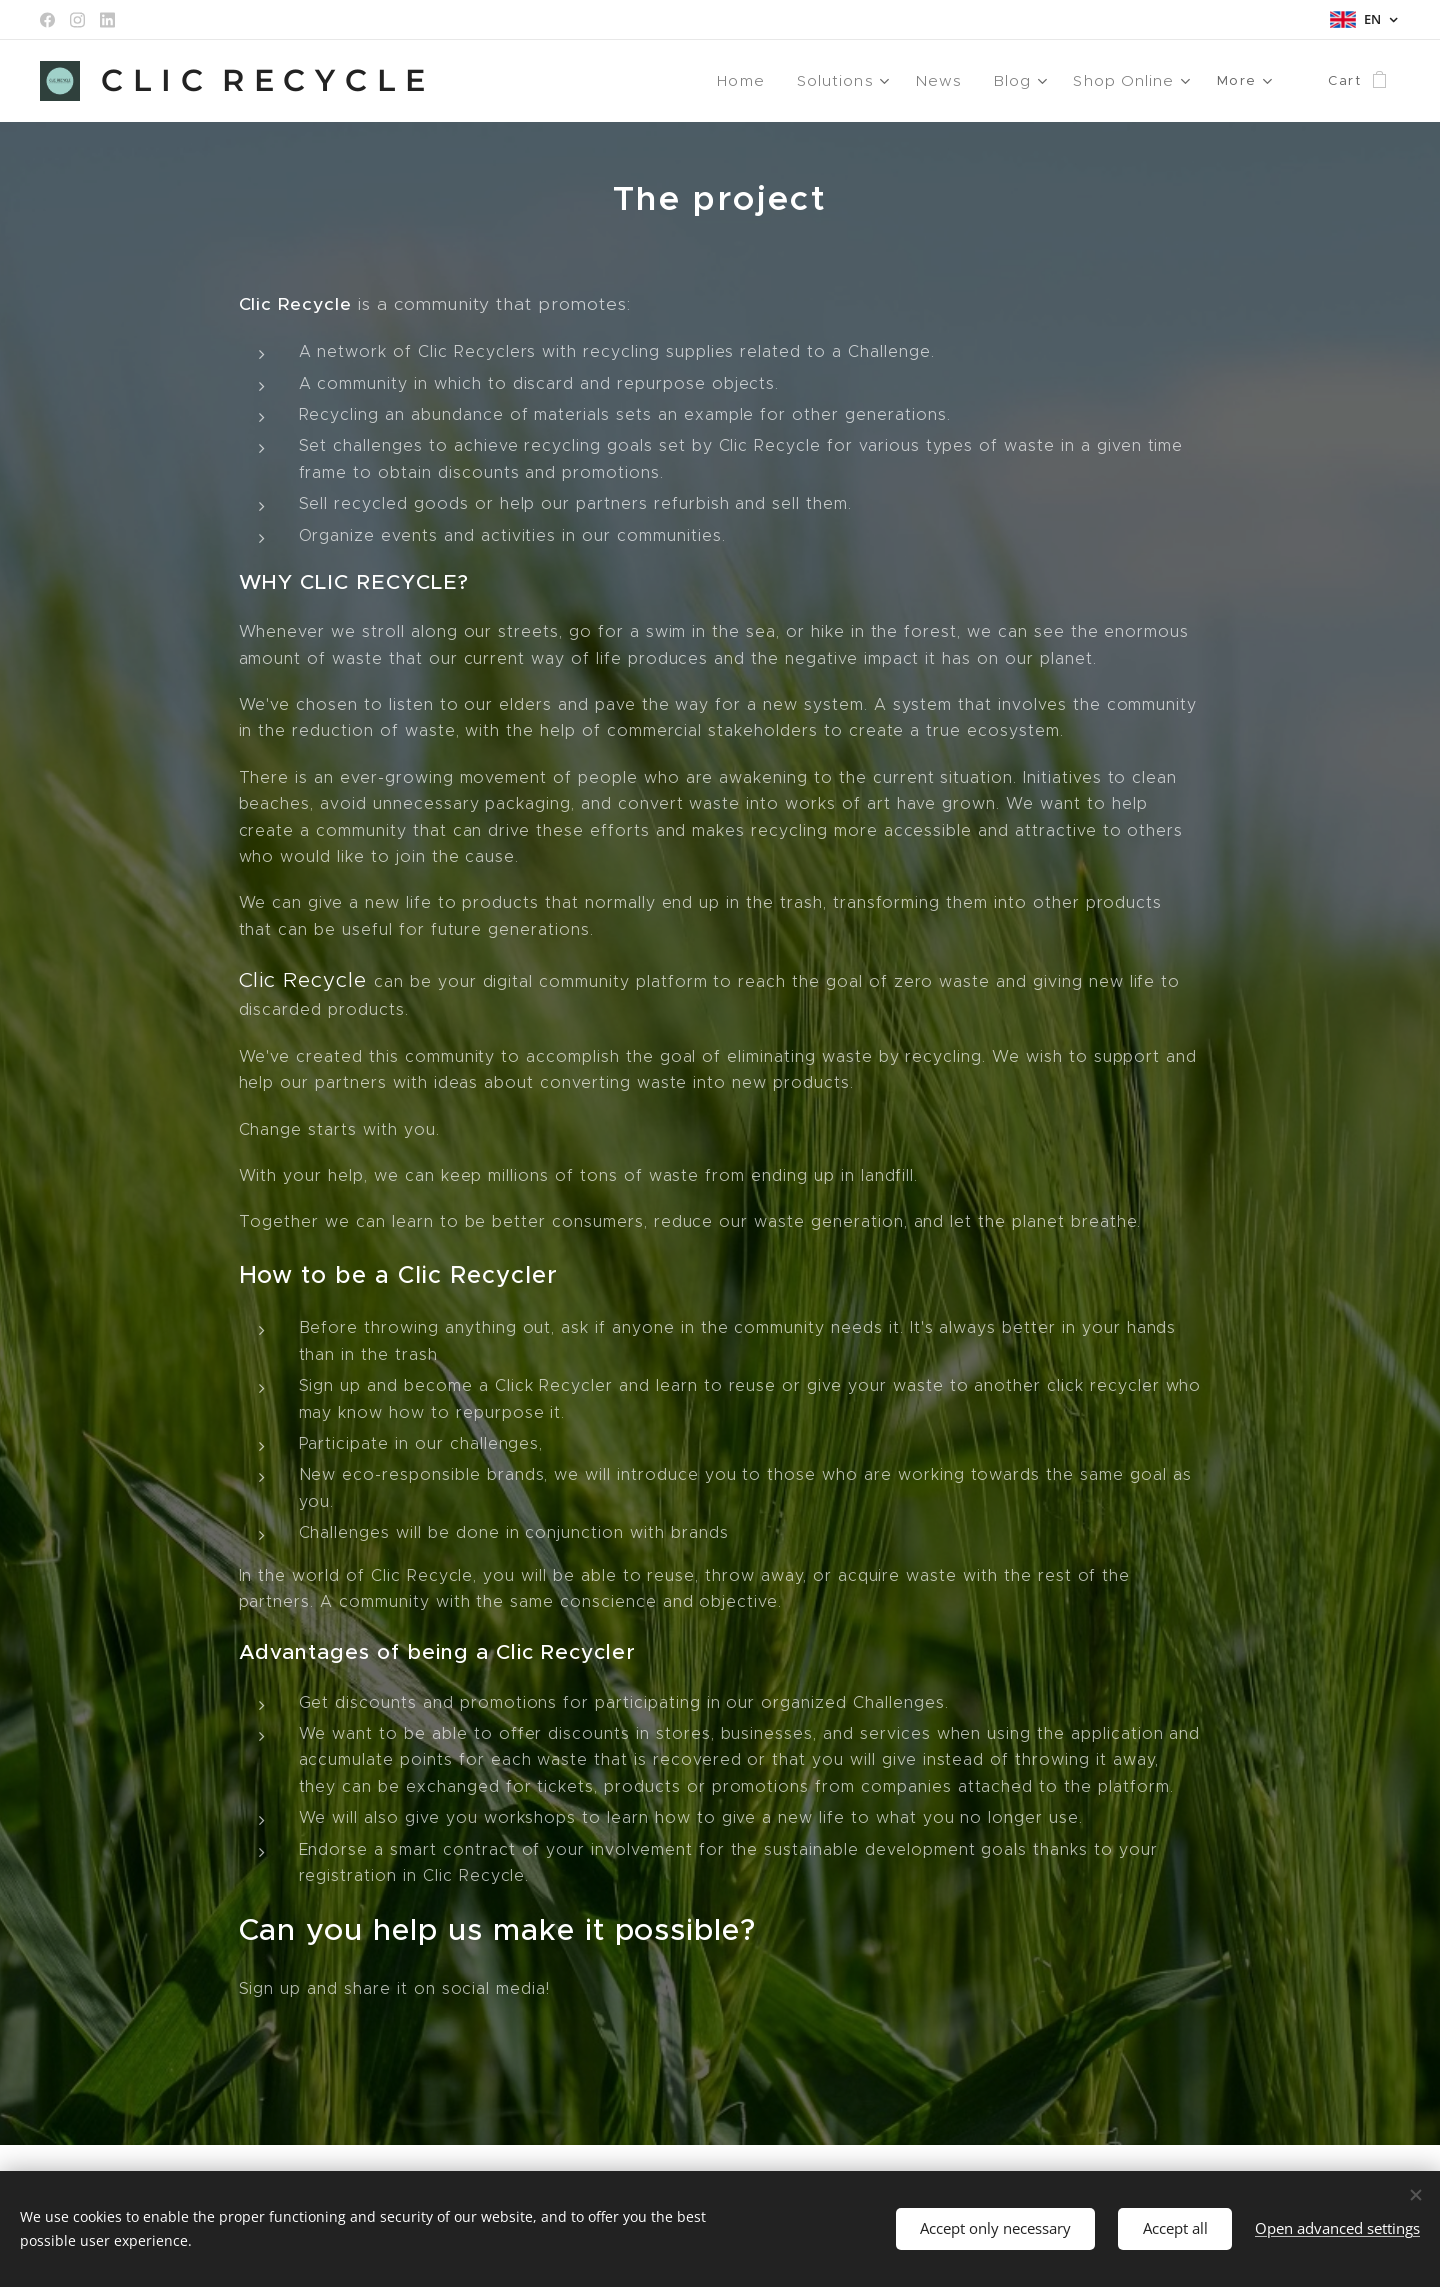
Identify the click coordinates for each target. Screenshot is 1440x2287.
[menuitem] (757, 81)
